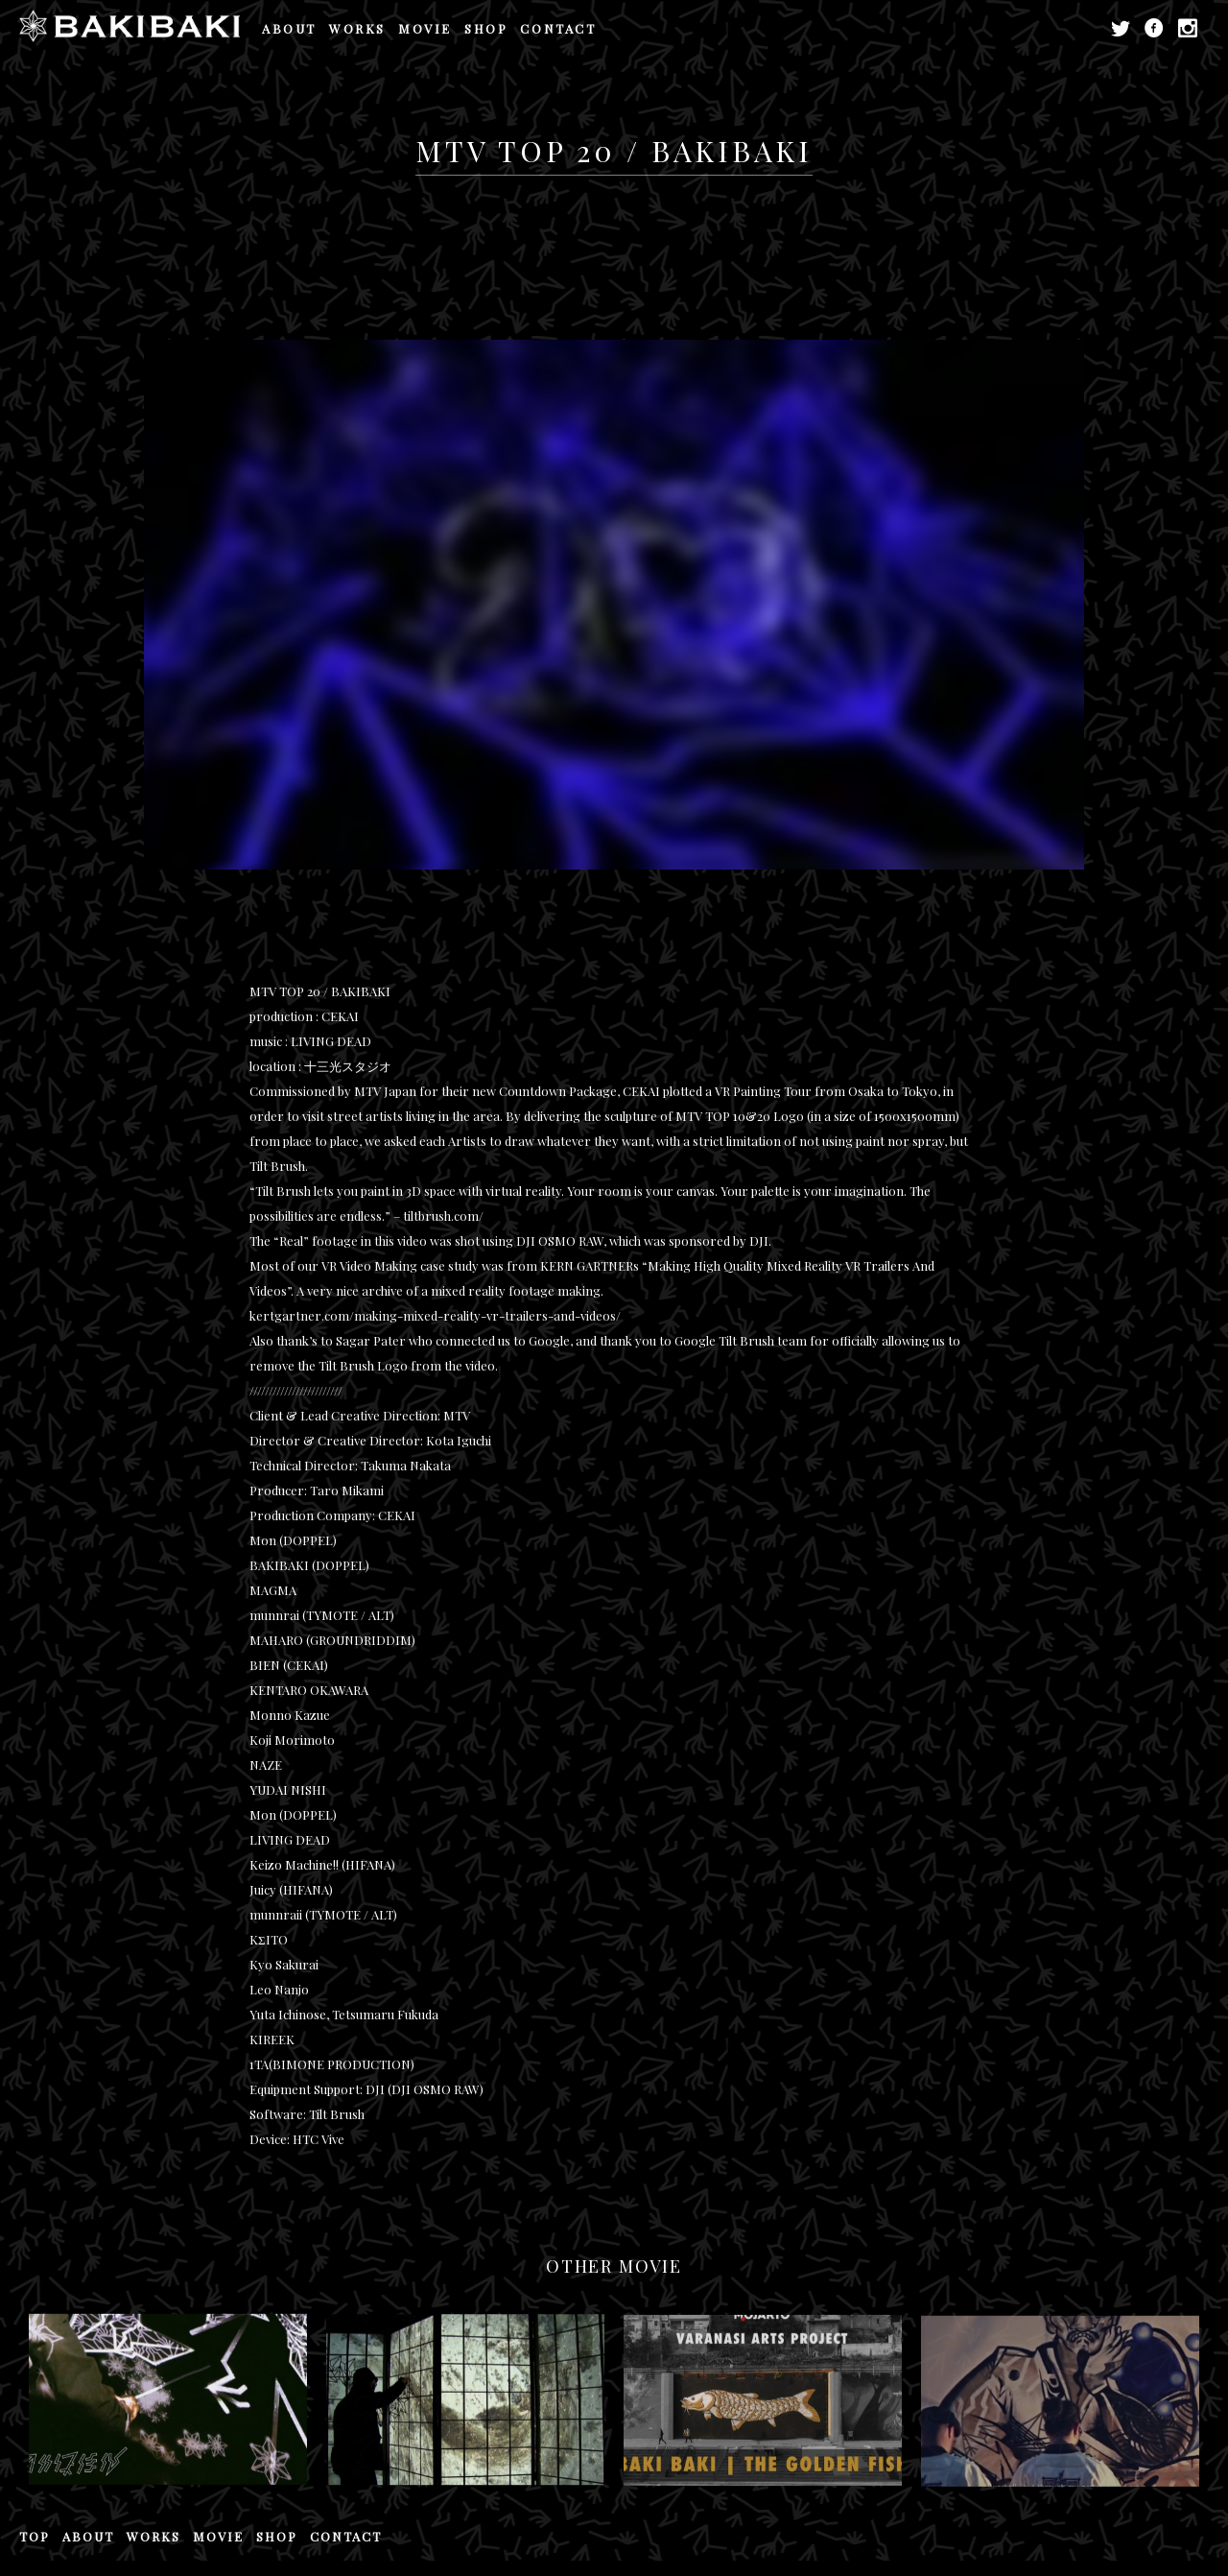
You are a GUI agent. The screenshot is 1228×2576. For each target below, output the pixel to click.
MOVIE (425, 28)
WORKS (357, 28)
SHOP (486, 28)
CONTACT (558, 28)
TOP (34, 2536)
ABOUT (289, 28)
